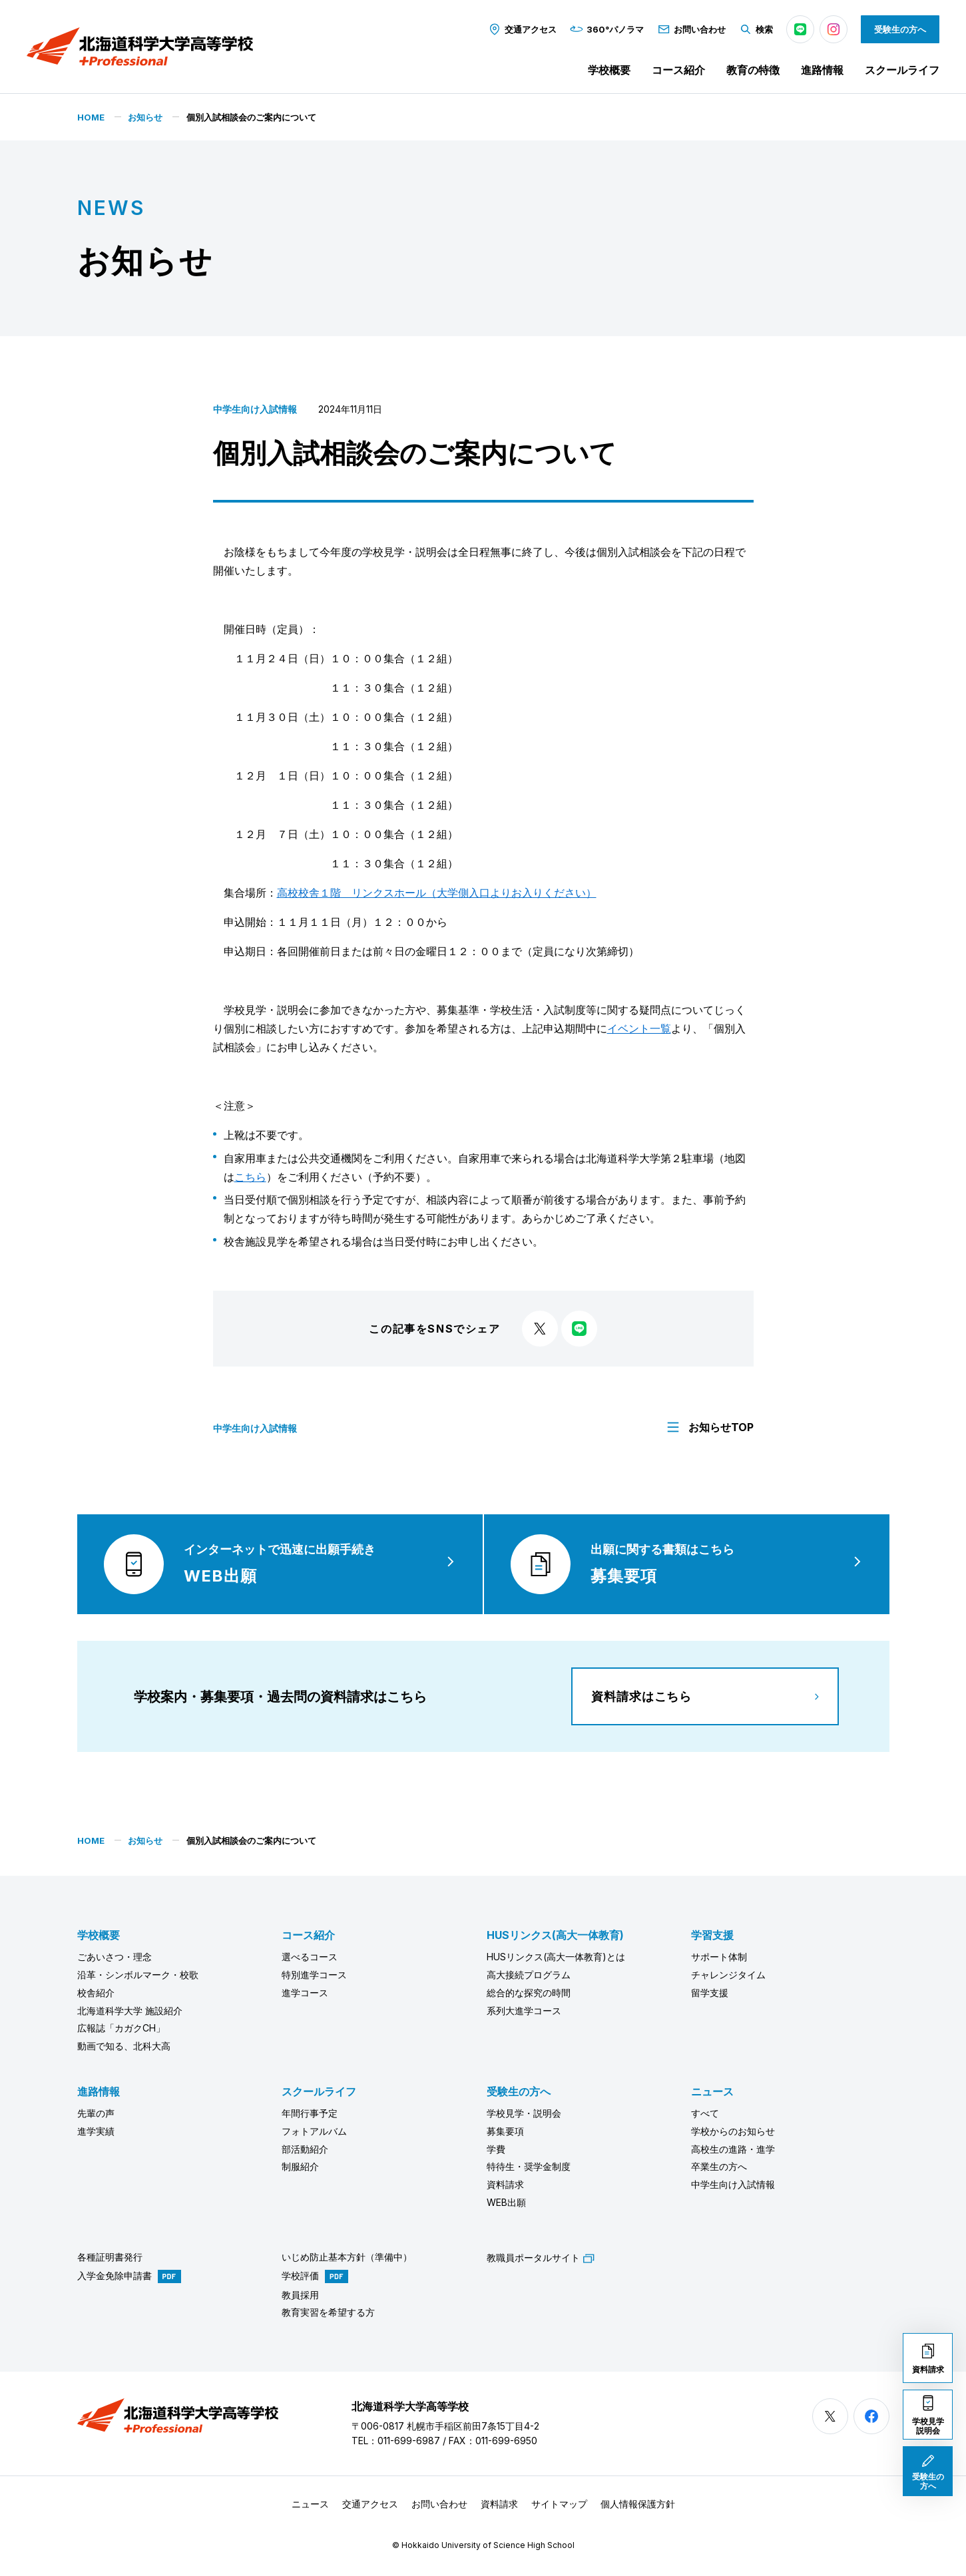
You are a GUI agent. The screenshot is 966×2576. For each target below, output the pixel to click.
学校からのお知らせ (733, 2131)
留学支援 (709, 1992)
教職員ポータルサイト (541, 2257)
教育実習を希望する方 (328, 2312)
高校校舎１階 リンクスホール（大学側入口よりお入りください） (437, 892)
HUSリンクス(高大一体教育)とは (556, 1956)
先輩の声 (96, 2113)
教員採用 (300, 2294)
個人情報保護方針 (638, 2503)
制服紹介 (300, 2166)
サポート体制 (719, 1956)
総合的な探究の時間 (529, 1992)
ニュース (712, 2091)
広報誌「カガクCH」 (121, 2028)
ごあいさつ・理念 (114, 1956)
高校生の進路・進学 (733, 2149)
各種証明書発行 (109, 2256)
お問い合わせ (691, 29)
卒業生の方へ (719, 2166)
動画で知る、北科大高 (123, 2045)
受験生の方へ (900, 29)
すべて (705, 2113)
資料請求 (505, 2184)
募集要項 (505, 2131)
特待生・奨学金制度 (529, 2166)
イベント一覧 (639, 1028)
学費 (496, 2149)
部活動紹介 (305, 2149)
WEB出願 (506, 2202)
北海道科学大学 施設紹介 (129, 2010)
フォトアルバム (314, 2131)
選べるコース (310, 1956)
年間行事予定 (310, 2113)
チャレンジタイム (728, 1974)
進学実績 (96, 2131)
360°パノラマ (607, 29)
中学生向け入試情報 (255, 409)
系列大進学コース (524, 2010)
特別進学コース (314, 1974)
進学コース (305, 1992)
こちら (250, 1176)
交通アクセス (522, 29)
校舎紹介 (96, 1992)
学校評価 (300, 2275)
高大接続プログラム (529, 1974)
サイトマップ (559, 2503)
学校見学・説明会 (524, 2113)
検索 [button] (756, 29)
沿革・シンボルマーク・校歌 (137, 1974)
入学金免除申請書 (114, 2275)
